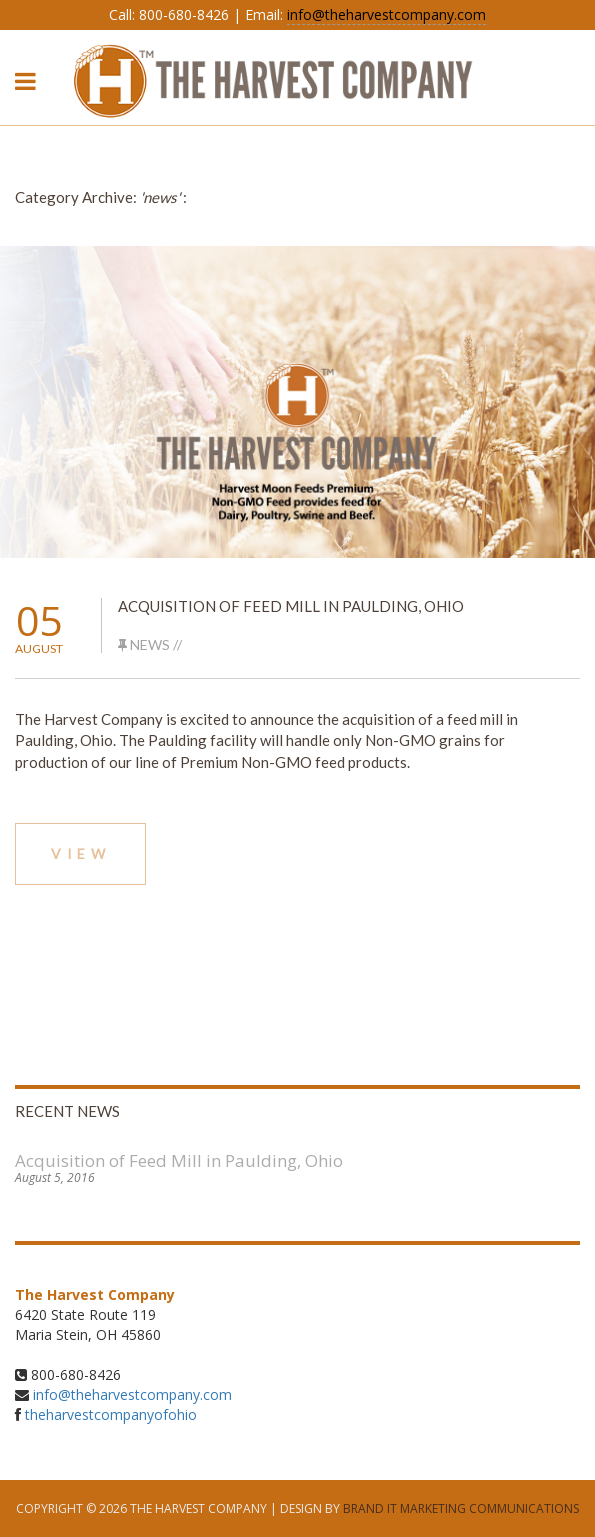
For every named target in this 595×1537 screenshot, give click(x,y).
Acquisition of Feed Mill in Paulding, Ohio (291, 606)
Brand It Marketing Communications (461, 1508)
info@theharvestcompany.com (386, 14)
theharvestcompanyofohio (111, 1414)
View (80, 853)
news (150, 644)
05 (39, 620)
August (39, 648)
